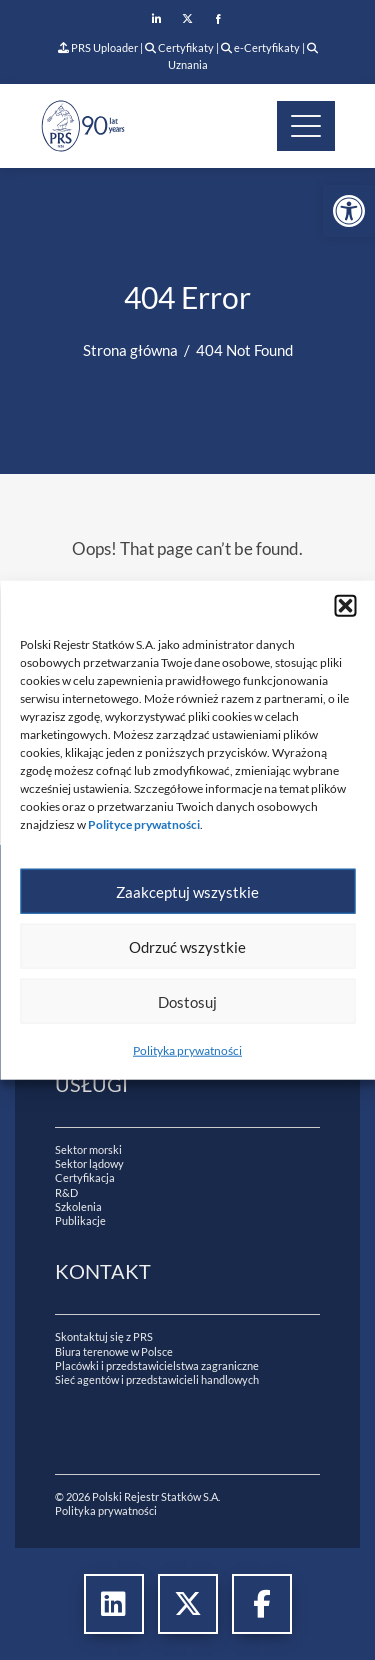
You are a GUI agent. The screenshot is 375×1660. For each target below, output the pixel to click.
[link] (349, 211)
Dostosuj (187, 1001)
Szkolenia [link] (78, 1206)
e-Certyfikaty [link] (260, 47)
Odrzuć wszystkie (187, 946)
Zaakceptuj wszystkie (187, 891)
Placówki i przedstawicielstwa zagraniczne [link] (157, 1365)
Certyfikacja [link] (85, 1177)
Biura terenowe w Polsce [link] (114, 1351)
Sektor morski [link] (88, 1149)
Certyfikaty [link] (180, 47)
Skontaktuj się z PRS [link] (104, 1336)
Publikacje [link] (80, 1220)
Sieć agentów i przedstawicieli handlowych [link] (157, 1379)
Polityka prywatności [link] (187, 1050)
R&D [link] (66, 1192)
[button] (345, 606)
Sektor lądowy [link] (89, 1163)
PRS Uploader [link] (98, 47)
